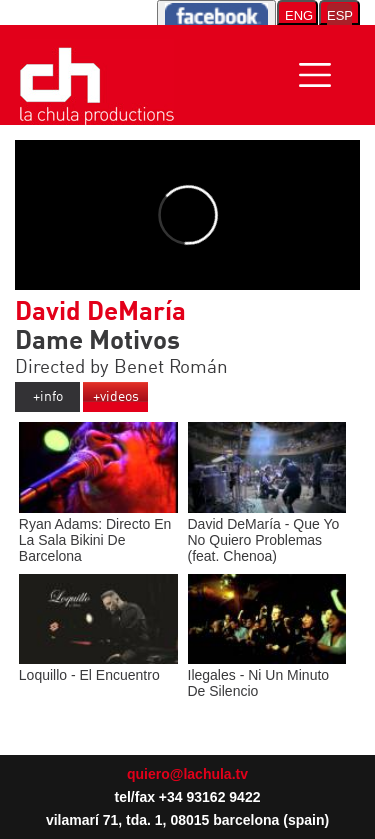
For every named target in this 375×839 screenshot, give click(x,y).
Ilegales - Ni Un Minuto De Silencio (267, 675)
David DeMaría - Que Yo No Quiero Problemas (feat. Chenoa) (267, 532)
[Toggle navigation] (315, 75)
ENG (299, 15)
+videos (116, 397)
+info (48, 397)
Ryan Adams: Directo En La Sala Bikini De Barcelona (98, 532)
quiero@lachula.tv (187, 774)
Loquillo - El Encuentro (98, 667)
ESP (339, 15)
